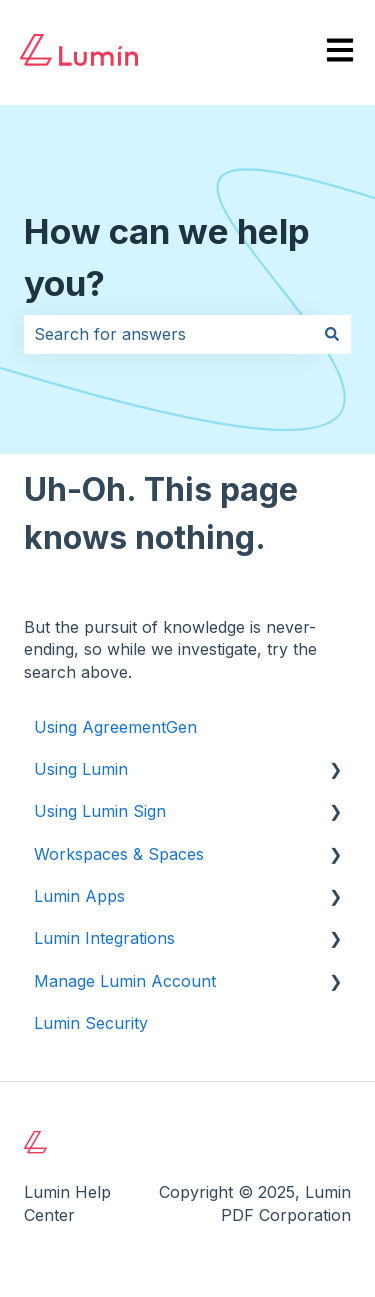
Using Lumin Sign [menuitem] (100, 811)
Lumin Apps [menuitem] (79, 896)
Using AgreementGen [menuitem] (115, 727)
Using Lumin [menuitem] (81, 769)
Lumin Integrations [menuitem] (104, 938)
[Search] (332, 334)
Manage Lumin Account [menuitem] (125, 981)
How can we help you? (167, 257)
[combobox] (168, 334)
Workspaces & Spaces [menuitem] (119, 854)
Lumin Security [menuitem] (91, 1023)
